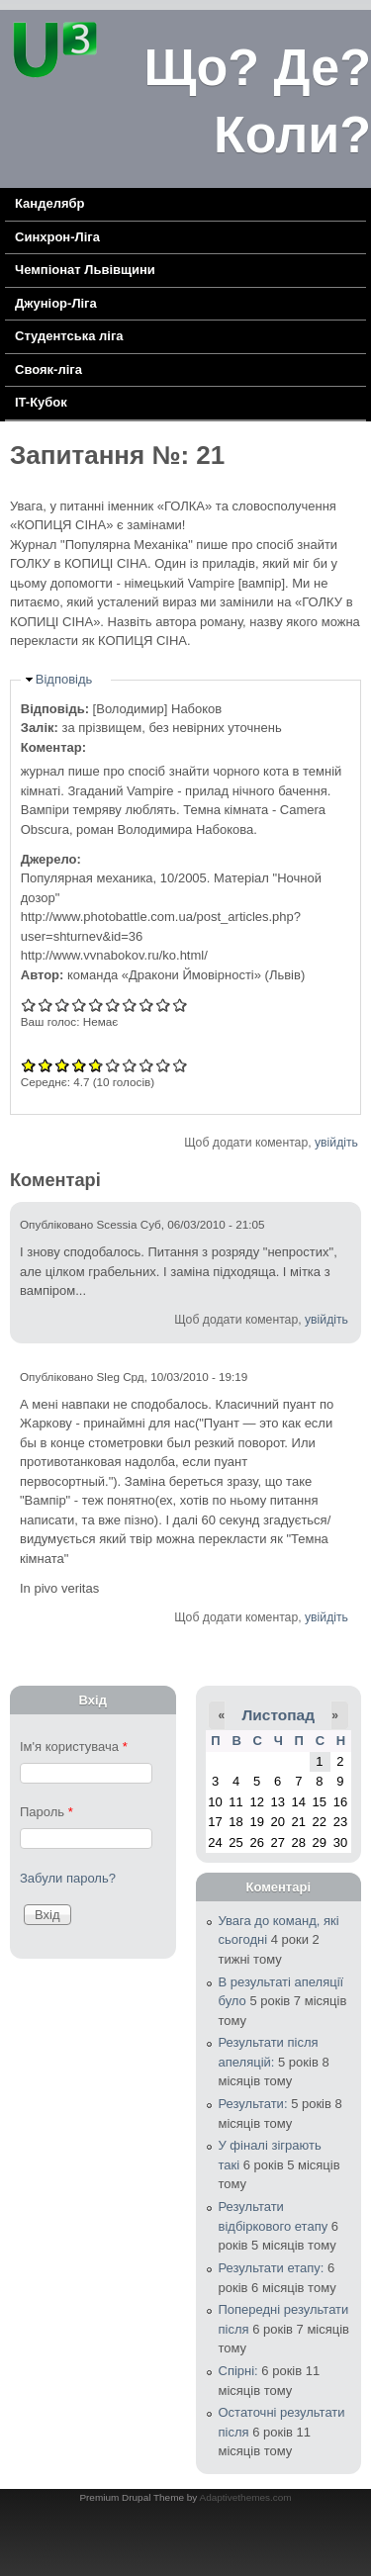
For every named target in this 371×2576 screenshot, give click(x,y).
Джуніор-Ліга (56, 303)
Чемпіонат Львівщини (85, 269)
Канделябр (49, 203)
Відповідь (64, 679)
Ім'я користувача (74, 1746)
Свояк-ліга (48, 369)
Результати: (253, 2103)
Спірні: (238, 2370)
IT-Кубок (41, 402)
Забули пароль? (68, 1878)
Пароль (46, 1811)
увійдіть (336, 1143)
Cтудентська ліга (69, 335)
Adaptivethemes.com (246, 2497)
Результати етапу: (272, 2267)
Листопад (278, 1714)
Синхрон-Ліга (57, 237)
